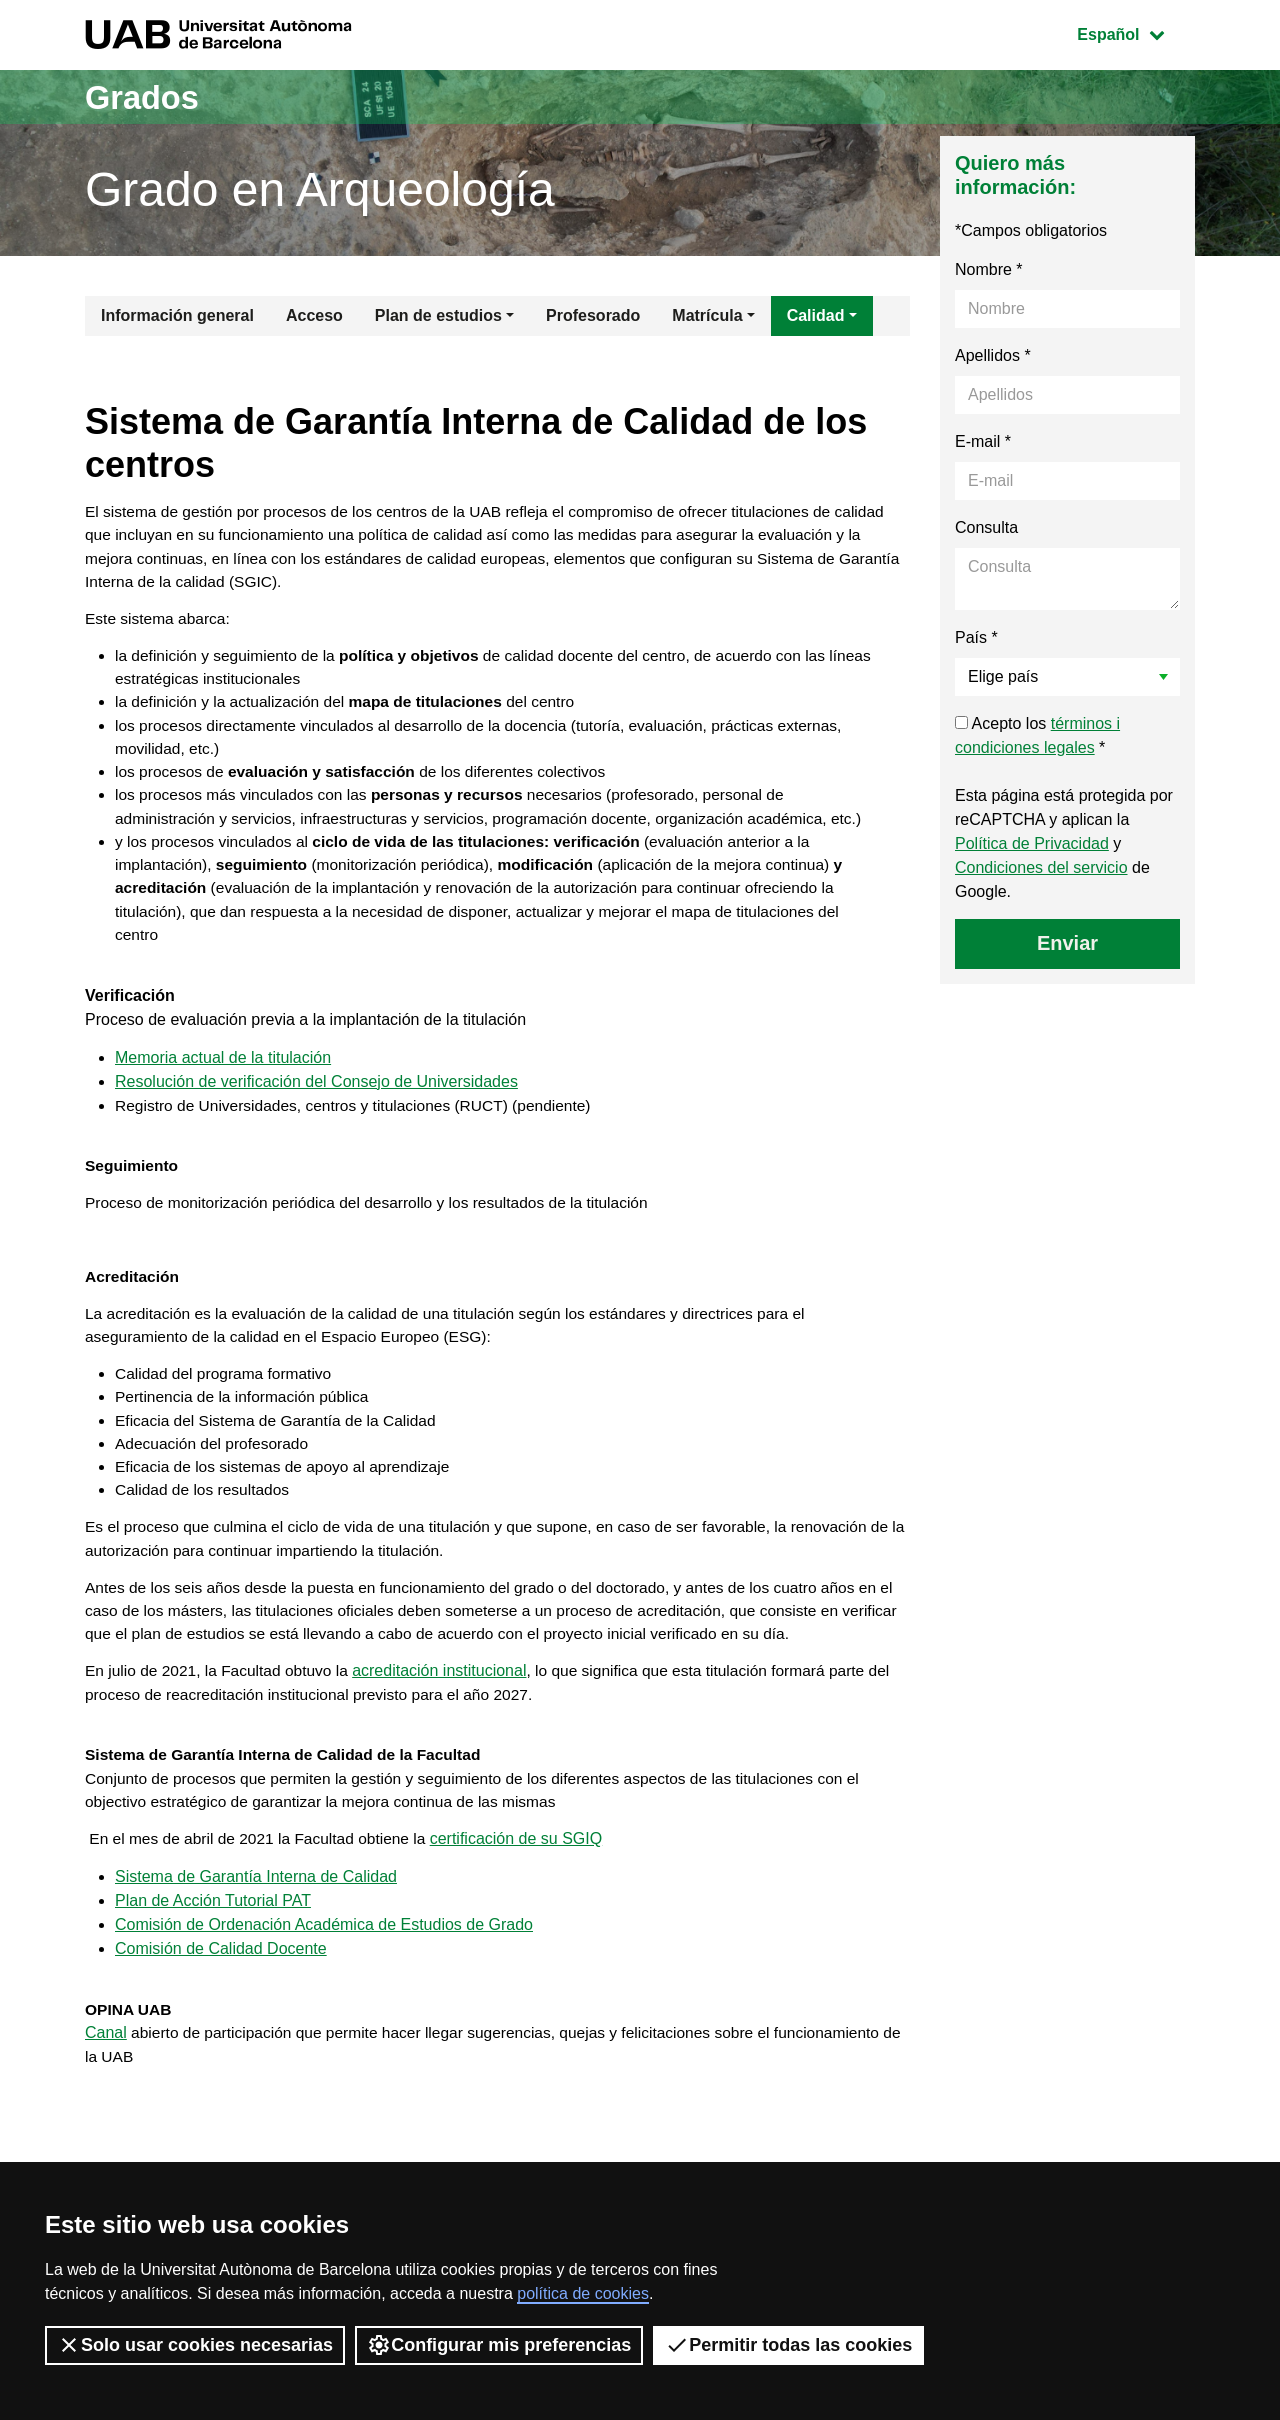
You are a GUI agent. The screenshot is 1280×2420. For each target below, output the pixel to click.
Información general (177, 315)
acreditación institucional (448, 1739)
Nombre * (989, 269)
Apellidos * (993, 355)
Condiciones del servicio (1041, 867)
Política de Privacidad (1032, 843)
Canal (106, 2111)
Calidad (816, 315)
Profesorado (593, 315)
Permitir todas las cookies (788, 2345)
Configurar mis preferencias (499, 2345)
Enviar (1067, 943)
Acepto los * (1037, 735)
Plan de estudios (438, 315)
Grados (148, 96)
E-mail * (983, 441)
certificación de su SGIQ (527, 1913)
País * (976, 637)
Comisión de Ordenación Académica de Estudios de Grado (324, 2000)
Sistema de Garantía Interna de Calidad (256, 1952)
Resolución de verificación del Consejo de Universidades (316, 1124)
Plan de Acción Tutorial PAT (213, 1976)
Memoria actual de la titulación (223, 1100)
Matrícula (707, 315)
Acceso (314, 315)
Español (1135, 32)
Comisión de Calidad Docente (221, 2024)
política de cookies (583, 2293)
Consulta (986, 527)
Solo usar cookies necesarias (195, 2345)
